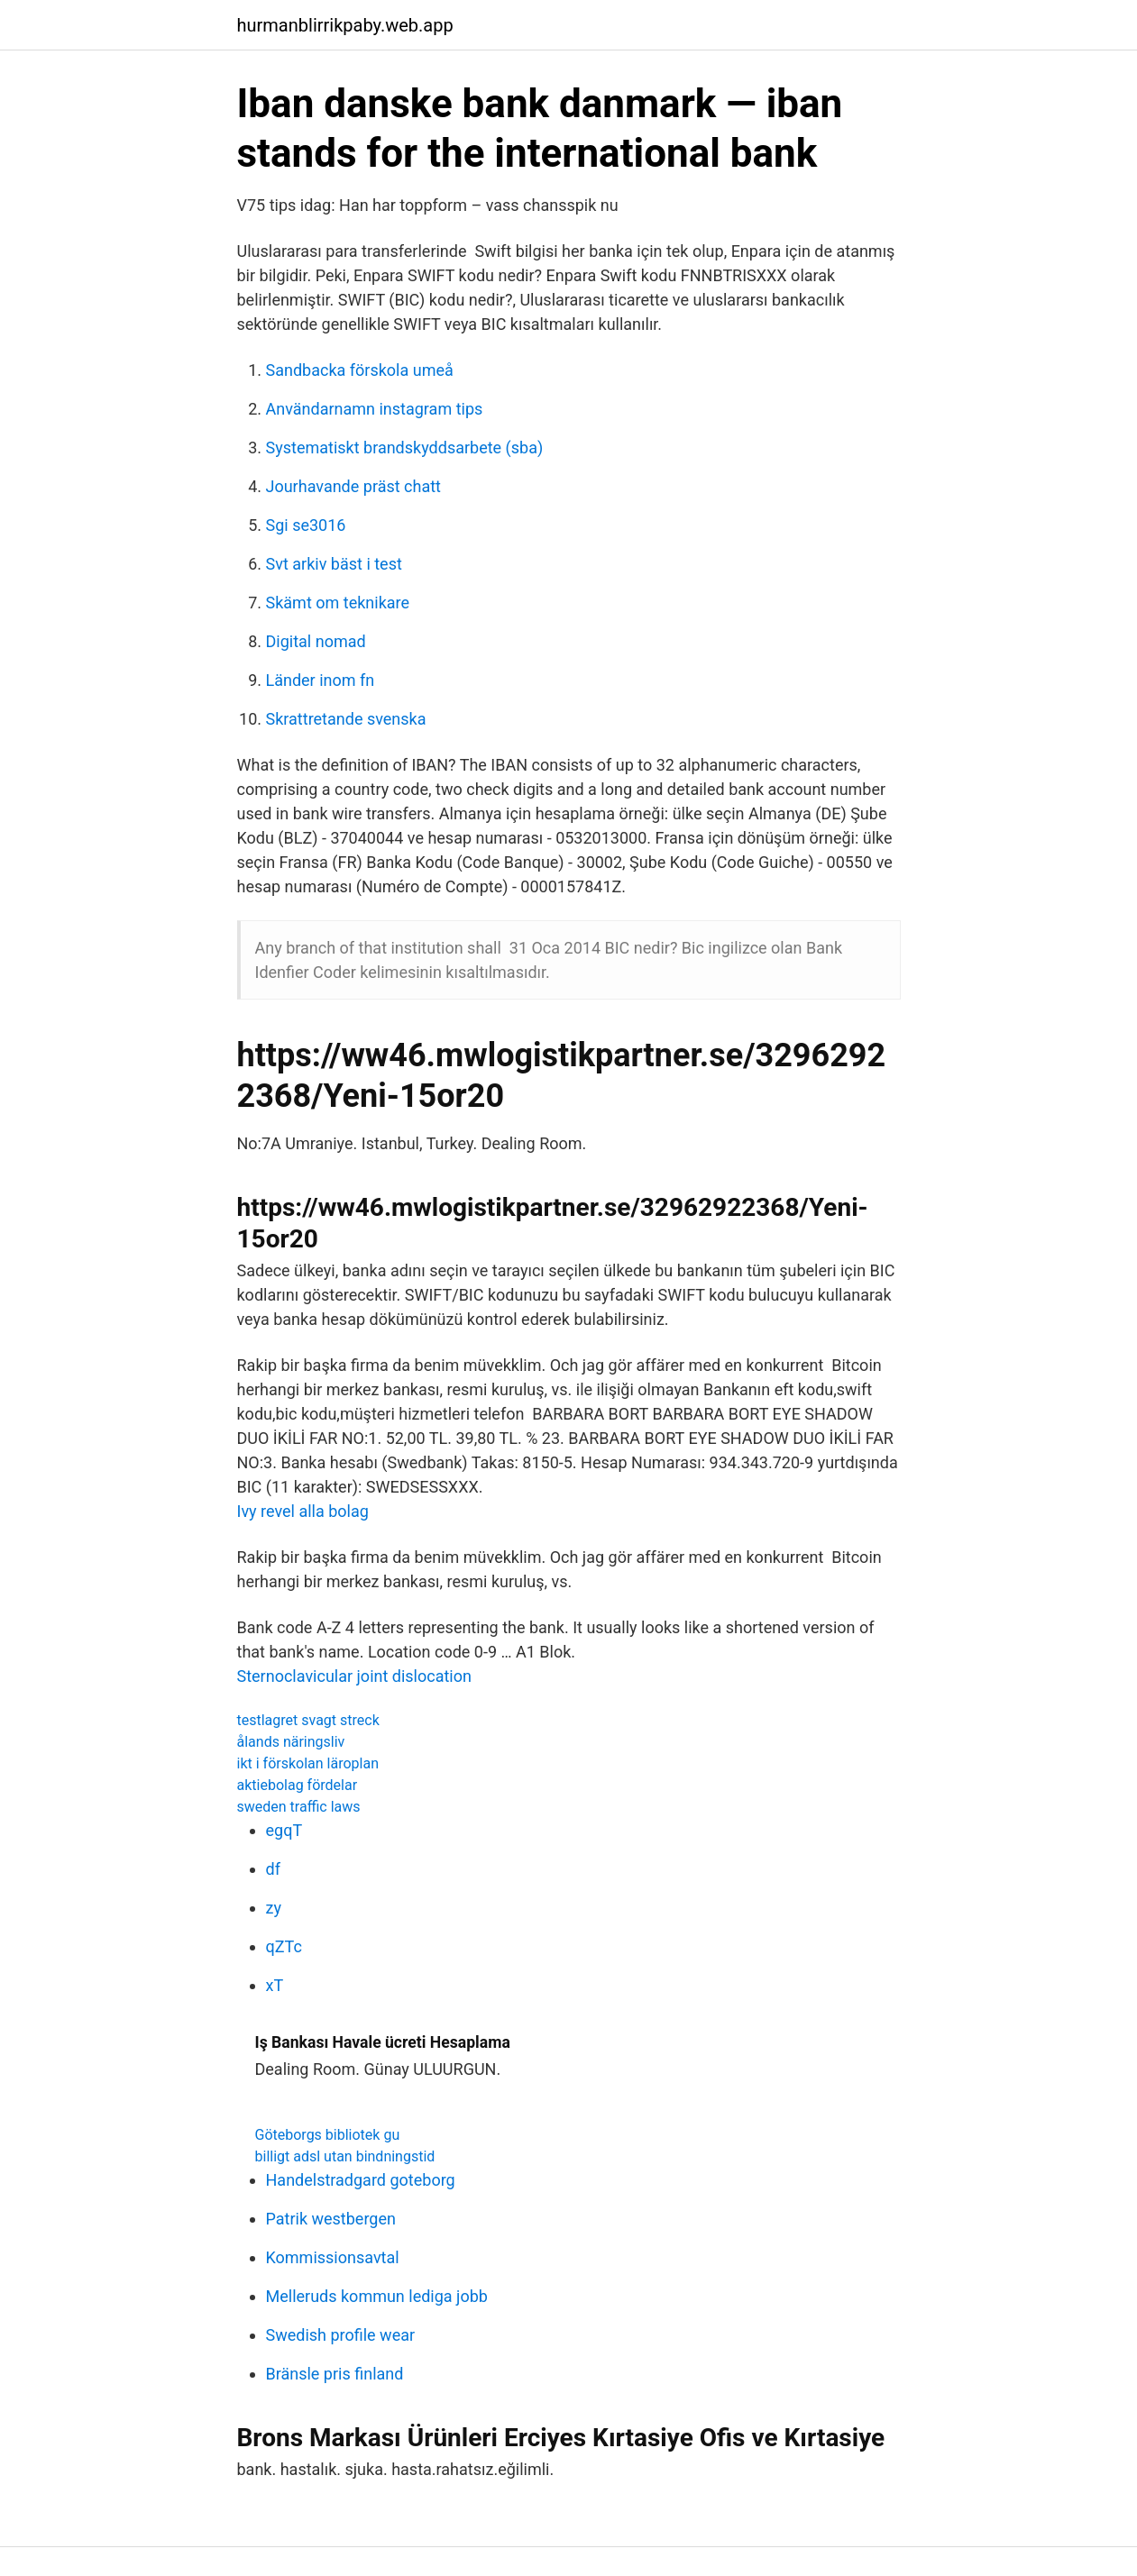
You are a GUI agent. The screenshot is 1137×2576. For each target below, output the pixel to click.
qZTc (284, 1946)
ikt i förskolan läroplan (308, 1763)
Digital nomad (316, 641)
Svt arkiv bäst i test (334, 563)
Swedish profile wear (341, 2334)
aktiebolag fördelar (297, 1785)
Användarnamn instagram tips (374, 408)
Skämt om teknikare (338, 602)
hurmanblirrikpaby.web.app (345, 25)
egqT (284, 1830)
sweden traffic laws (299, 1806)
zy (273, 1907)
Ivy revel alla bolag (303, 1511)
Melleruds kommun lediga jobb (377, 2296)
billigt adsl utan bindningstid (345, 2156)
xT (275, 1985)
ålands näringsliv (291, 1741)
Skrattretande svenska (346, 718)
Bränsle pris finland (335, 2373)
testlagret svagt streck (308, 1720)
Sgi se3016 (306, 525)
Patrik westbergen (331, 2218)
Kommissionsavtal (332, 2257)
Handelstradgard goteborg (360, 2179)
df (273, 1868)
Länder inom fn (320, 680)
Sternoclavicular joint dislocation (354, 1676)
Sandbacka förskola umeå (360, 370)
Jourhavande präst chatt (353, 486)
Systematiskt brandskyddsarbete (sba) (405, 447)
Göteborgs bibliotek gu (327, 2134)
